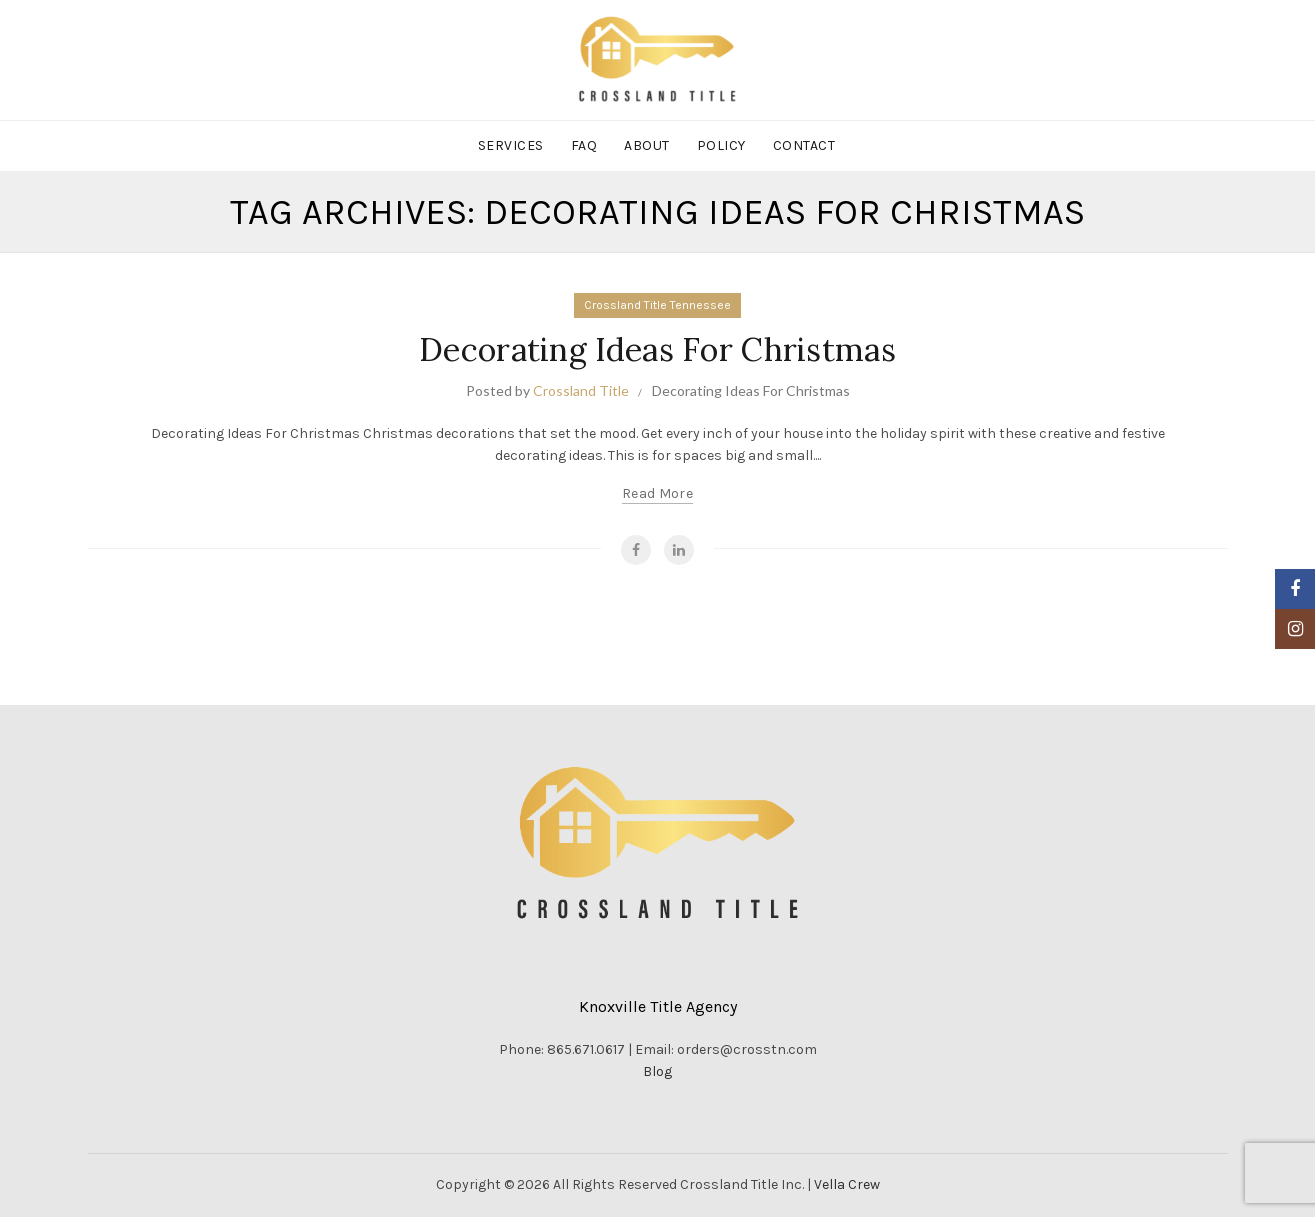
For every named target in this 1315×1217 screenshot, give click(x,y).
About (647, 145)
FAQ (584, 145)
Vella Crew (847, 1184)
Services (511, 145)
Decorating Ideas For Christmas (657, 349)
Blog (657, 1071)
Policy (721, 145)
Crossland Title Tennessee (657, 305)
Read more (657, 493)
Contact (804, 145)
